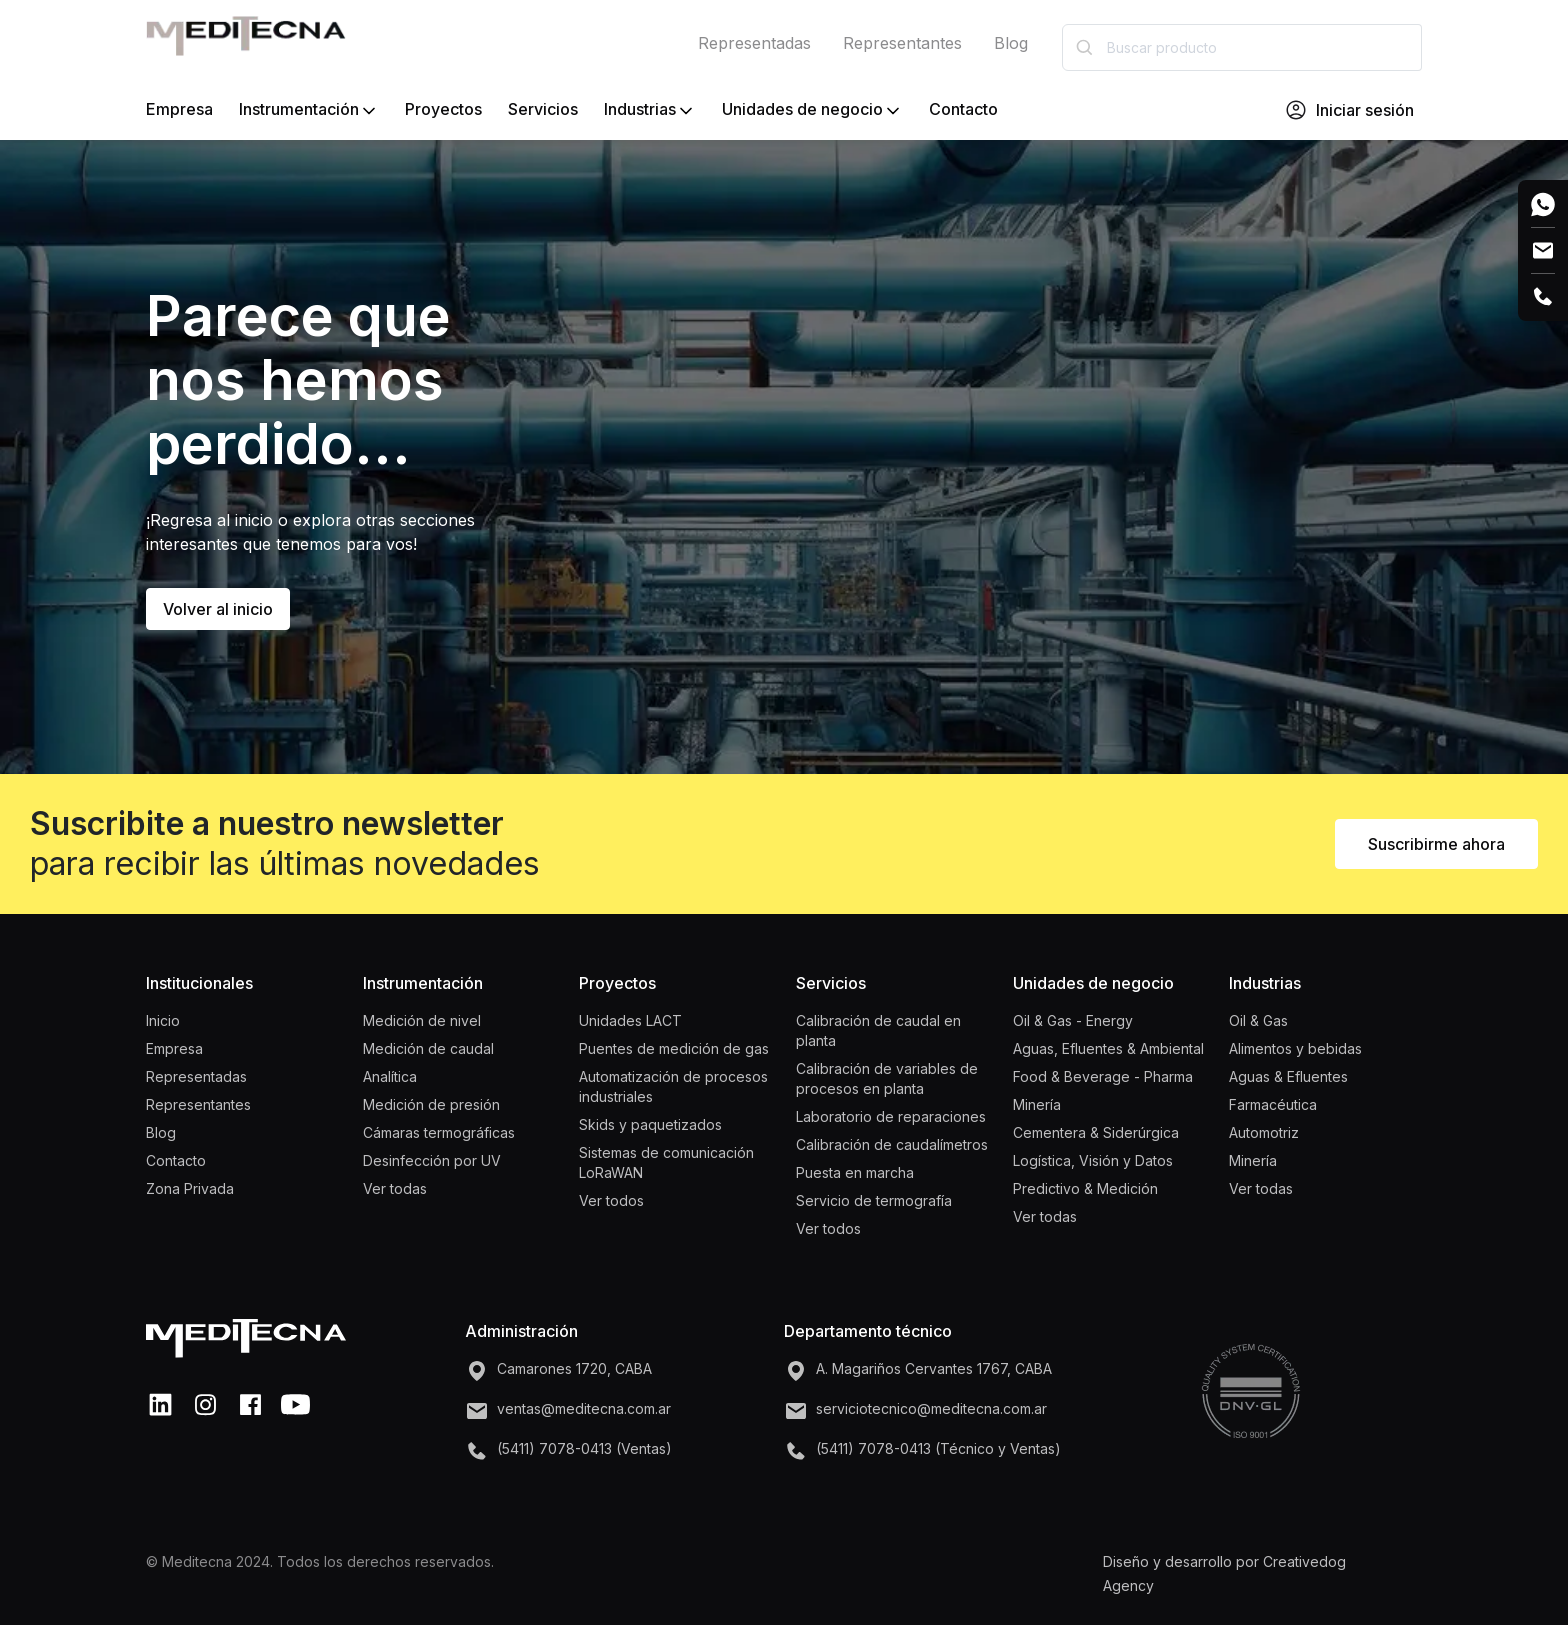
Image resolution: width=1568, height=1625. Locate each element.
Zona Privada (190, 1188)
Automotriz (1264, 1132)
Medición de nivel (422, 1020)
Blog (1011, 43)
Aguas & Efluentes (1288, 1076)
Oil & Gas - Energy (1073, 1020)
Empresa (179, 109)
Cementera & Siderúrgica (1096, 1132)
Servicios (543, 109)
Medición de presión (431, 1104)
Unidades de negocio (812, 110)
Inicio (163, 1020)
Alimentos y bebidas (1295, 1048)
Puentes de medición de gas (674, 1048)
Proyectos (443, 109)
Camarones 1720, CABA (574, 1368)
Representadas (754, 43)
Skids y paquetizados (650, 1124)
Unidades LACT (630, 1020)
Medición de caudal (428, 1048)
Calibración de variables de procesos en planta (887, 1078)
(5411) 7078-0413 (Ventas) (584, 1448)
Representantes (902, 43)
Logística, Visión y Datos (1093, 1160)
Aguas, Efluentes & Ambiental (1108, 1048)
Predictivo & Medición (1085, 1188)
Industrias (650, 110)
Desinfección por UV (432, 1160)
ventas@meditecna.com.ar (584, 1408)
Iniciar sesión (1349, 110)
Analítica (390, 1076)
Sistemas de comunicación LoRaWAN (666, 1162)
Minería (1037, 1104)
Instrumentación (309, 110)
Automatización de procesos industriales (673, 1086)
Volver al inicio (218, 609)
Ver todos (611, 1200)
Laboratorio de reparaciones (891, 1116)
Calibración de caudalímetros (892, 1144)
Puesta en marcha (855, 1172)
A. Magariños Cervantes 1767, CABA (934, 1368)
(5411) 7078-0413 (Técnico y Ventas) (938, 1448)
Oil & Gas (1258, 1020)
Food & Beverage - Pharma (1103, 1076)
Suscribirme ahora (1436, 844)
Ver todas (395, 1188)
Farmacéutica (1273, 1104)
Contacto (963, 109)
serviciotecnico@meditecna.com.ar (931, 1408)
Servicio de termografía (874, 1200)
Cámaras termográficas (439, 1132)
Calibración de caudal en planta (878, 1030)
